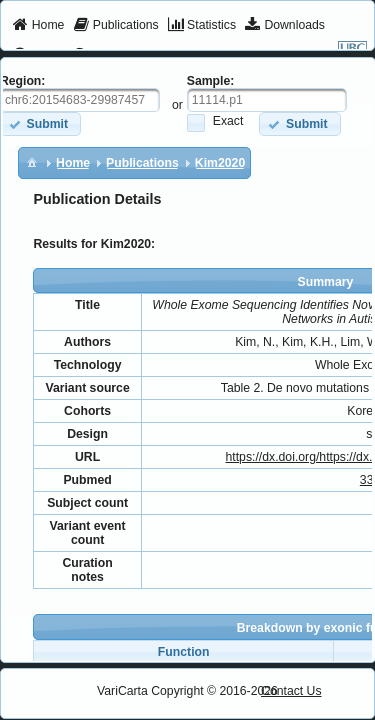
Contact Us (291, 691)
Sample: (211, 81)
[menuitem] (38, 26)
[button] (299, 123)
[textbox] (267, 100)
